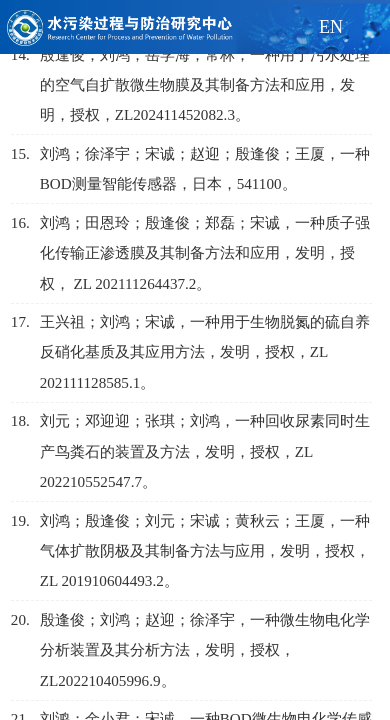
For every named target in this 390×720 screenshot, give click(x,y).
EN (331, 27)
